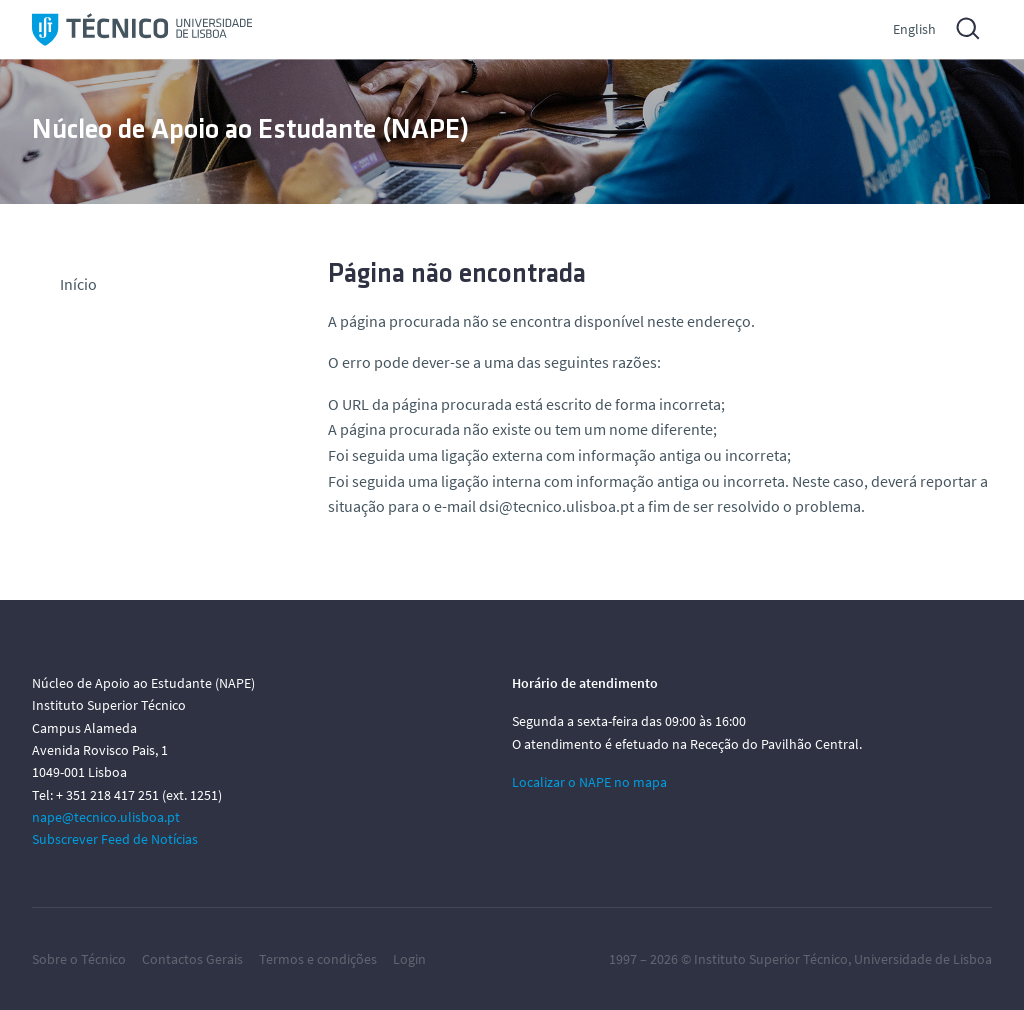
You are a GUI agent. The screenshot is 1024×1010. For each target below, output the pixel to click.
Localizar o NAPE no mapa (589, 782)
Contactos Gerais (192, 959)
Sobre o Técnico (79, 959)
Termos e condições (318, 959)
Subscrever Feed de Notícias (115, 839)
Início (78, 284)
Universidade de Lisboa (923, 959)
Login (409, 959)
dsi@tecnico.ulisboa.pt (556, 506)
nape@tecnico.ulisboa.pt (106, 817)
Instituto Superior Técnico (771, 959)
